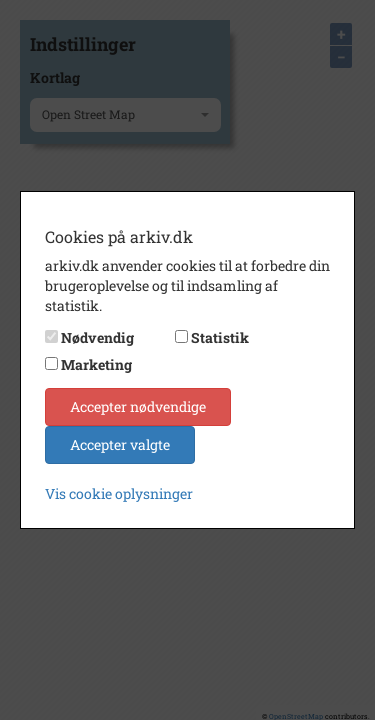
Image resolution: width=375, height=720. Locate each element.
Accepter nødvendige (138, 406)
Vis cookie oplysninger (119, 493)
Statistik (220, 337)
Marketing (96, 364)
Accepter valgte (120, 444)
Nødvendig (97, 337)
